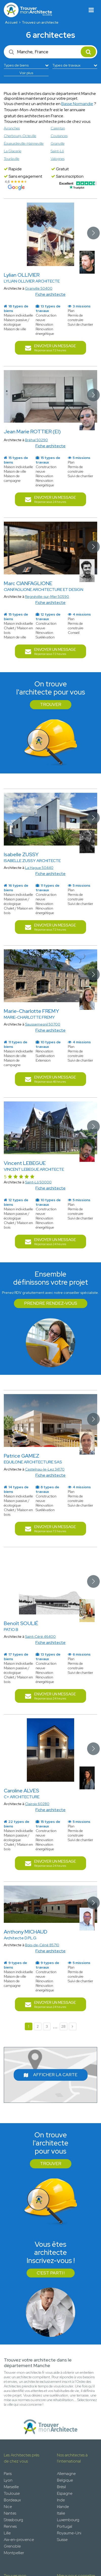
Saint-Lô (57, 151)
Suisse (62, 2539)
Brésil (61, 2486)
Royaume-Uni (69, 2533)
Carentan (58, 128)
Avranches (12, 128)
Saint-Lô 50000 (38, 1182)
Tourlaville (11, 158)
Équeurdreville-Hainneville (24, 143)
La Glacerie (12, 151)
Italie (61, 2513)
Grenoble (12, 2546)
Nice (8, 2506)
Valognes (58, 158)
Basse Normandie (77, 103)
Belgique (65, 2480)
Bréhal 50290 (36, 440)
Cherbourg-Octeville (20, 136)
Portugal (64, 2526)
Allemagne (66, 2473)
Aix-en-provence (19, 2539)
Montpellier (14, 2552)
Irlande (63, 2506)
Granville (58, 143)
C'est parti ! (51, 2273)
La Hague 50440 (39, 867)
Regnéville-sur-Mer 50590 (47, 596)
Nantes (10, 2513)
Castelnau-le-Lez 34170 (45, 1469)
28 (63, 2026)
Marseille (11, 2486)
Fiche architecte (50, 294)
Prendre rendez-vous (50, 1303)
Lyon (8, 2480)
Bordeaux (12, 2500)
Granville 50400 (38, 288)
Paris (8, 2473)
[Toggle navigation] (91, 10)
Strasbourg (13, 2519)
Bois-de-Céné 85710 (42, 1945)
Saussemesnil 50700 (42, 1024)
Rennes (10, 2526)
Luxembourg (68, 2519)
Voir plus (26, 73)
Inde (61, 2500)
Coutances (59, 136)
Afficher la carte (50, 2074)
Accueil (11, 22)
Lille (7, 2533)
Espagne (64, 2493)
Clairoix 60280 (37, 1804)
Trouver (50, 704)
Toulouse (12, 2493)
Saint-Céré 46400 (40, 1636)
